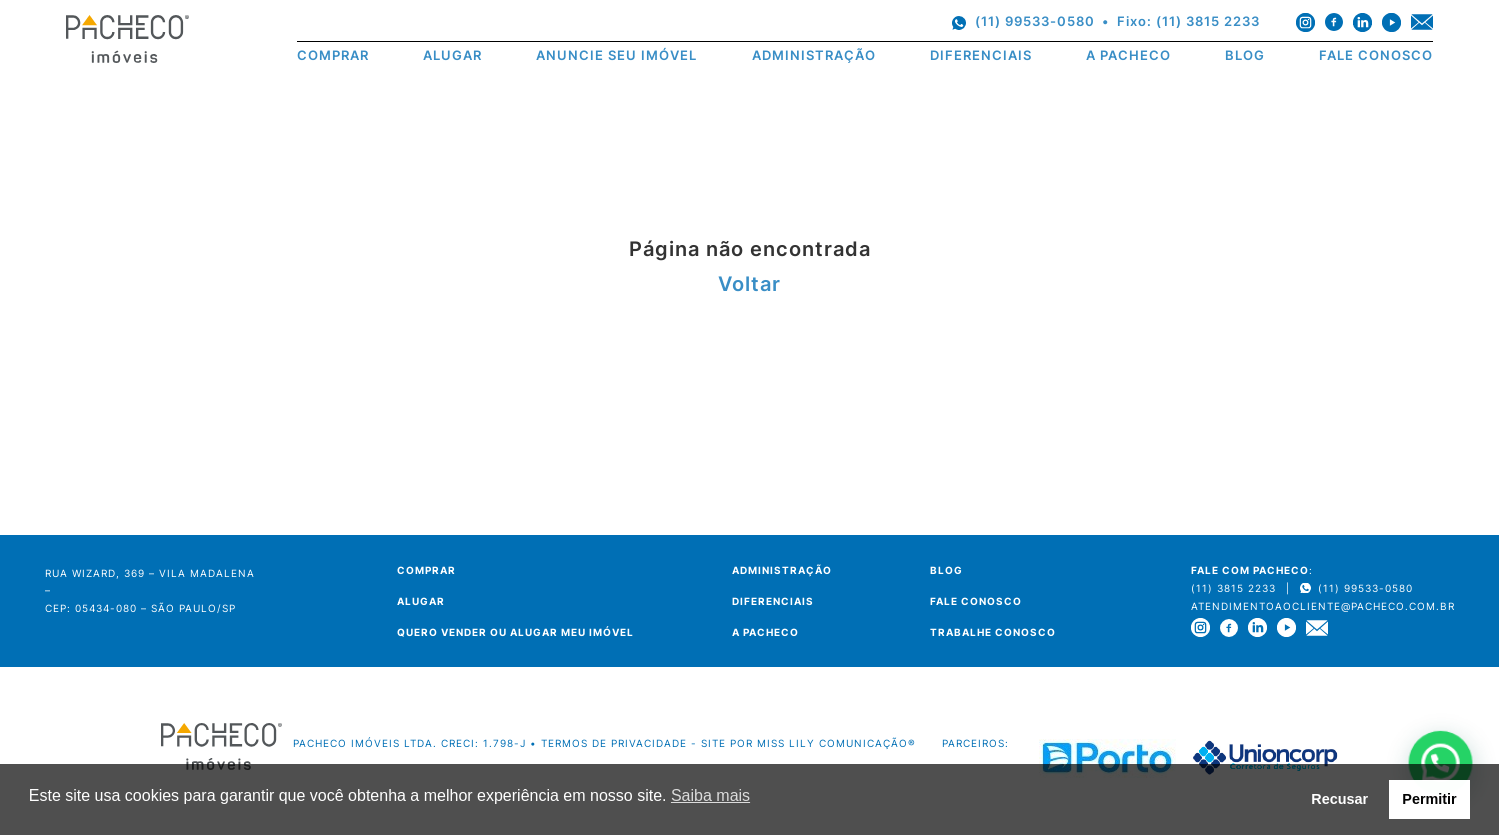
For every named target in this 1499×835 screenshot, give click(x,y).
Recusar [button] (1339, 799)
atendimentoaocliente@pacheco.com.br (1323, 606)
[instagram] (1305, 22)
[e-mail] (1422, 22)
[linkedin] (1362, 22)
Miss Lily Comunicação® (836, 743)
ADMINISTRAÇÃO (814, 56)
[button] (1440, 762)
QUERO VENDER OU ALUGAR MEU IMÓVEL (515, 632)
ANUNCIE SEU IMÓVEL (616, 56)
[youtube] (1391, 22)
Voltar (749, 284)
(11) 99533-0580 (1035, 21)
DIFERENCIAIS (981, 56)
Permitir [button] (1429, 799)
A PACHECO (1128, 56)
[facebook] (1334, 22)
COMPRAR (333, 56)
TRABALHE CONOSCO (993, 632)
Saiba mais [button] (710, 795)
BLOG (1245, 56)
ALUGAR (452, 56)
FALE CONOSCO (1376, 56)
